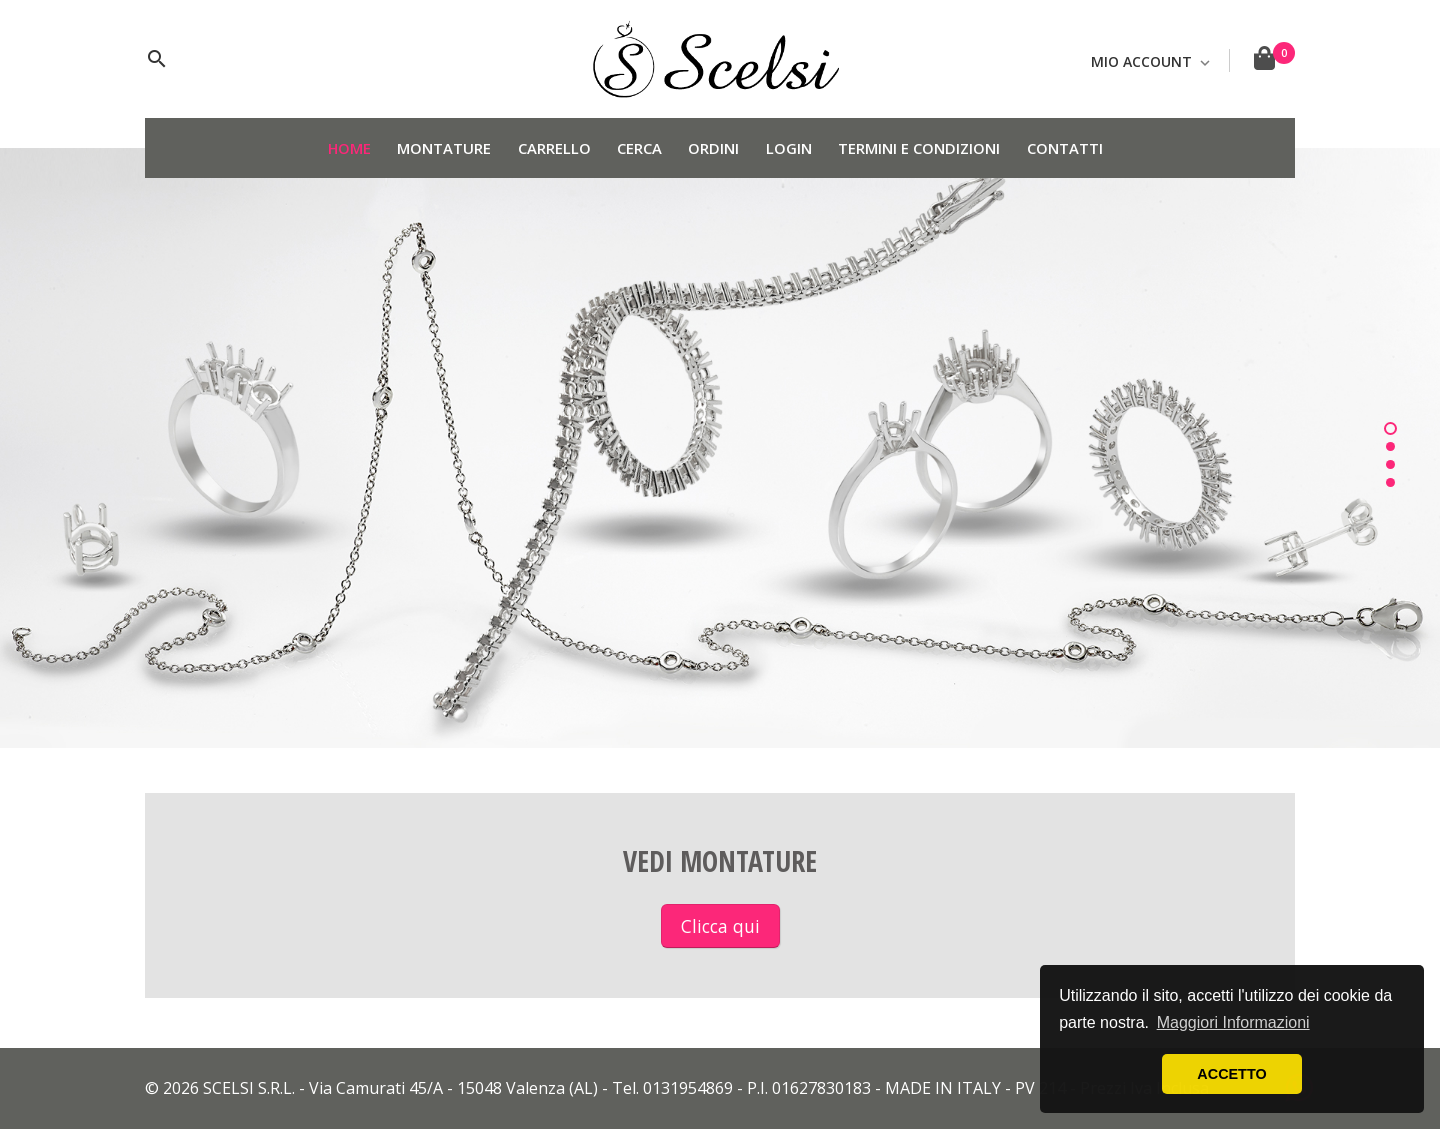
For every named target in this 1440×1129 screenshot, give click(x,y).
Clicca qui (720, 926)
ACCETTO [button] (1231, 1074)
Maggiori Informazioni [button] (1233, 1022)
